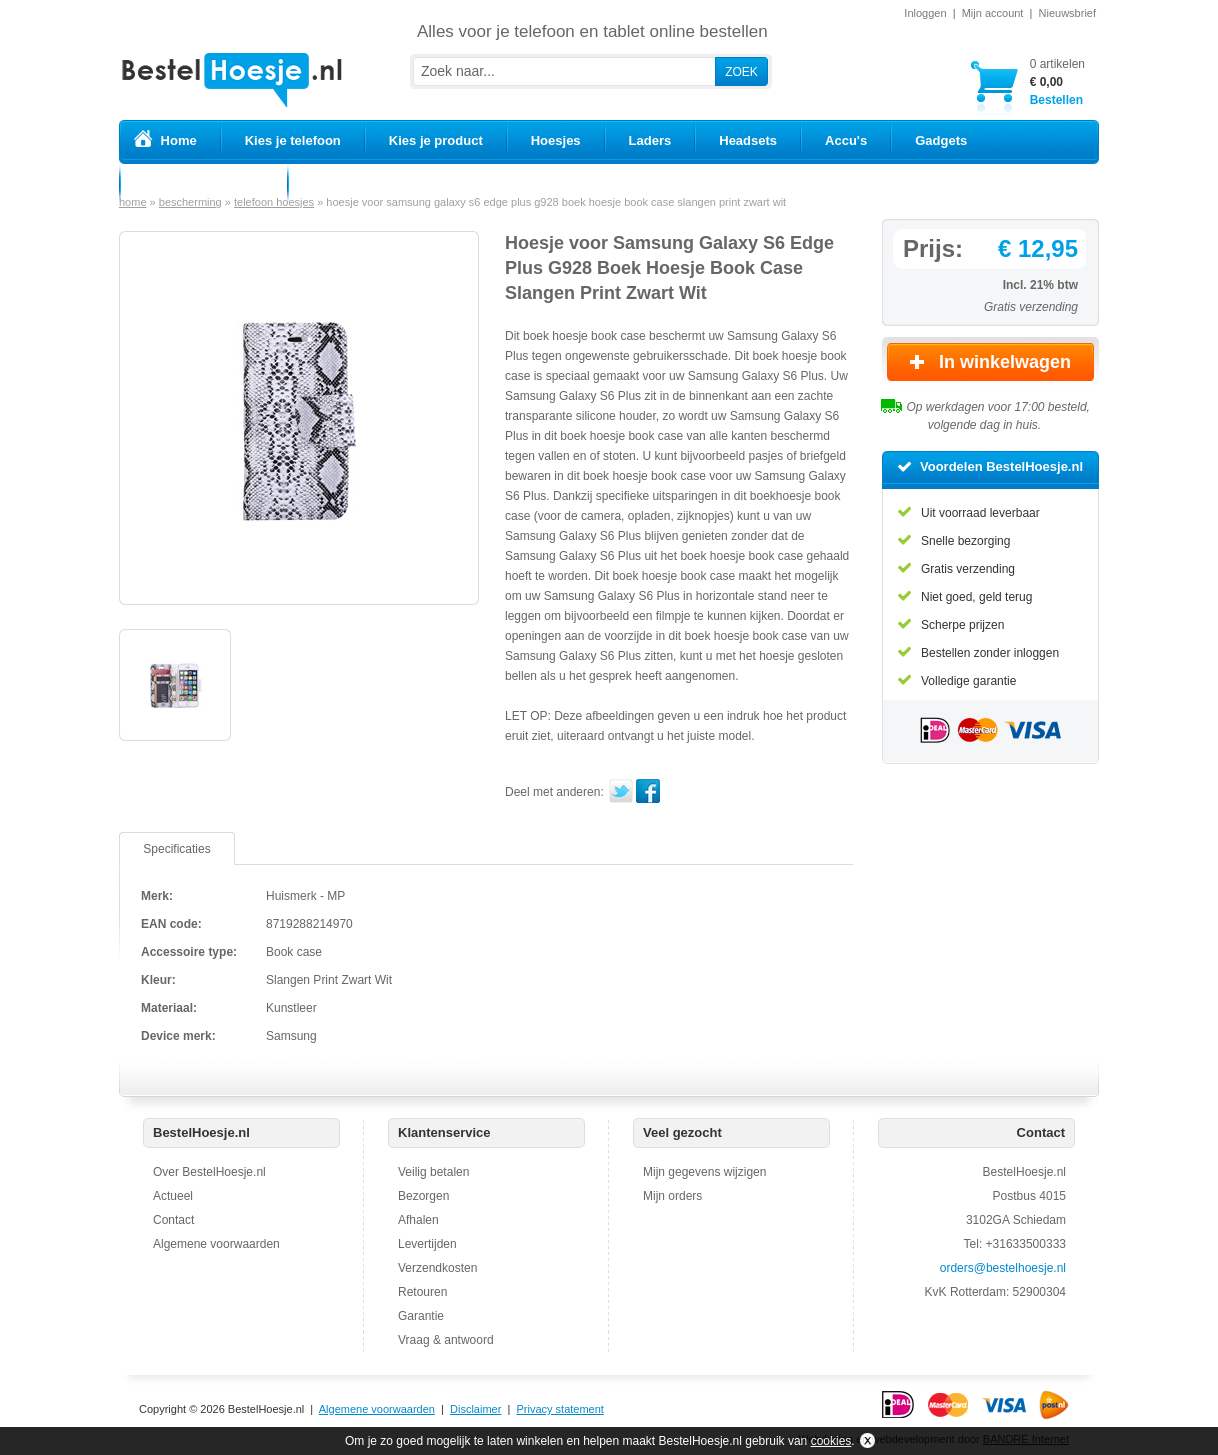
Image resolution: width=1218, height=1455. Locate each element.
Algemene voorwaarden (216, 1244)
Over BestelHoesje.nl (209, 1172)
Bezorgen (423, 1196)
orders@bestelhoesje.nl (1003, 1268)
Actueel (173, 1196)
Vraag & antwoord (446, 1340)
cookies (831, 1441)
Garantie (421, 1316)
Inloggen (925, 13)
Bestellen (1057, 81)
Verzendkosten (437, 1268)
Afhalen (418, 1220)
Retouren (422, 1292)
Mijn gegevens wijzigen (704, 1172)
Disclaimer (475, 1409)
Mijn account (993, 13)
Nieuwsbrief (1067, 13)
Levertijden (427, 1244)
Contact (173, 1220)
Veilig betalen (433, 1172)
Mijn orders (672, 1196)
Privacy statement (559, 1409)
